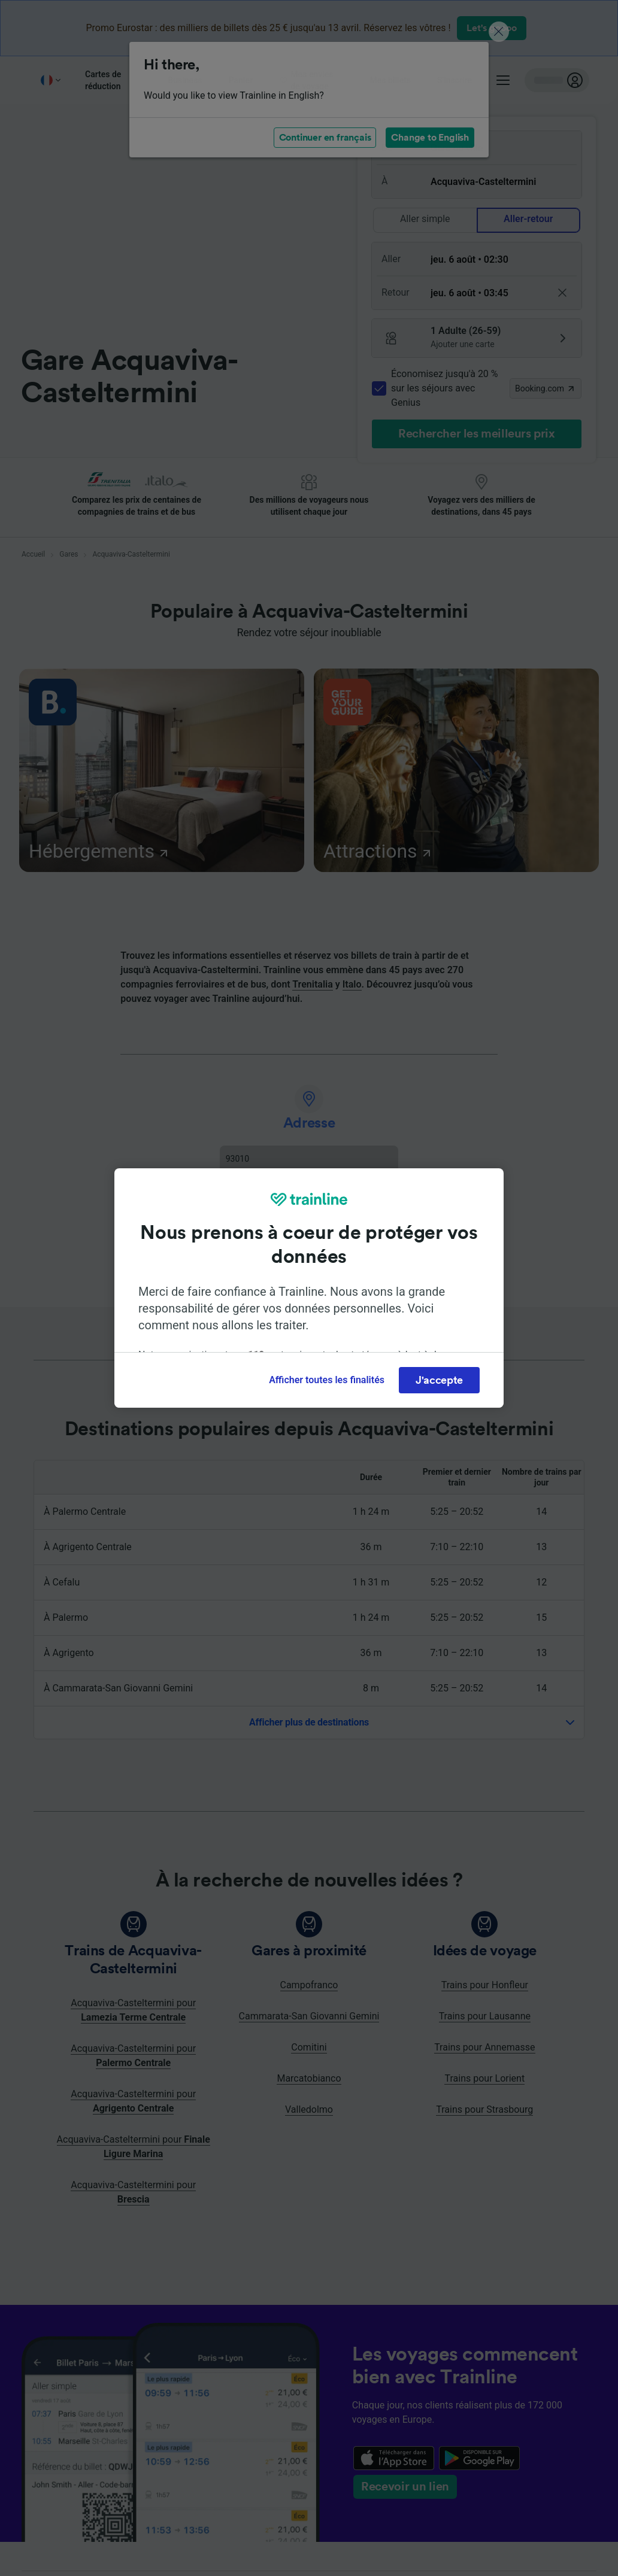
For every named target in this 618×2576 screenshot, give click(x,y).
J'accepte (439, 1380)
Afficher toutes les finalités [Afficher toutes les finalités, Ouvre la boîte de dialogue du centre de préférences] (326, 1380)
